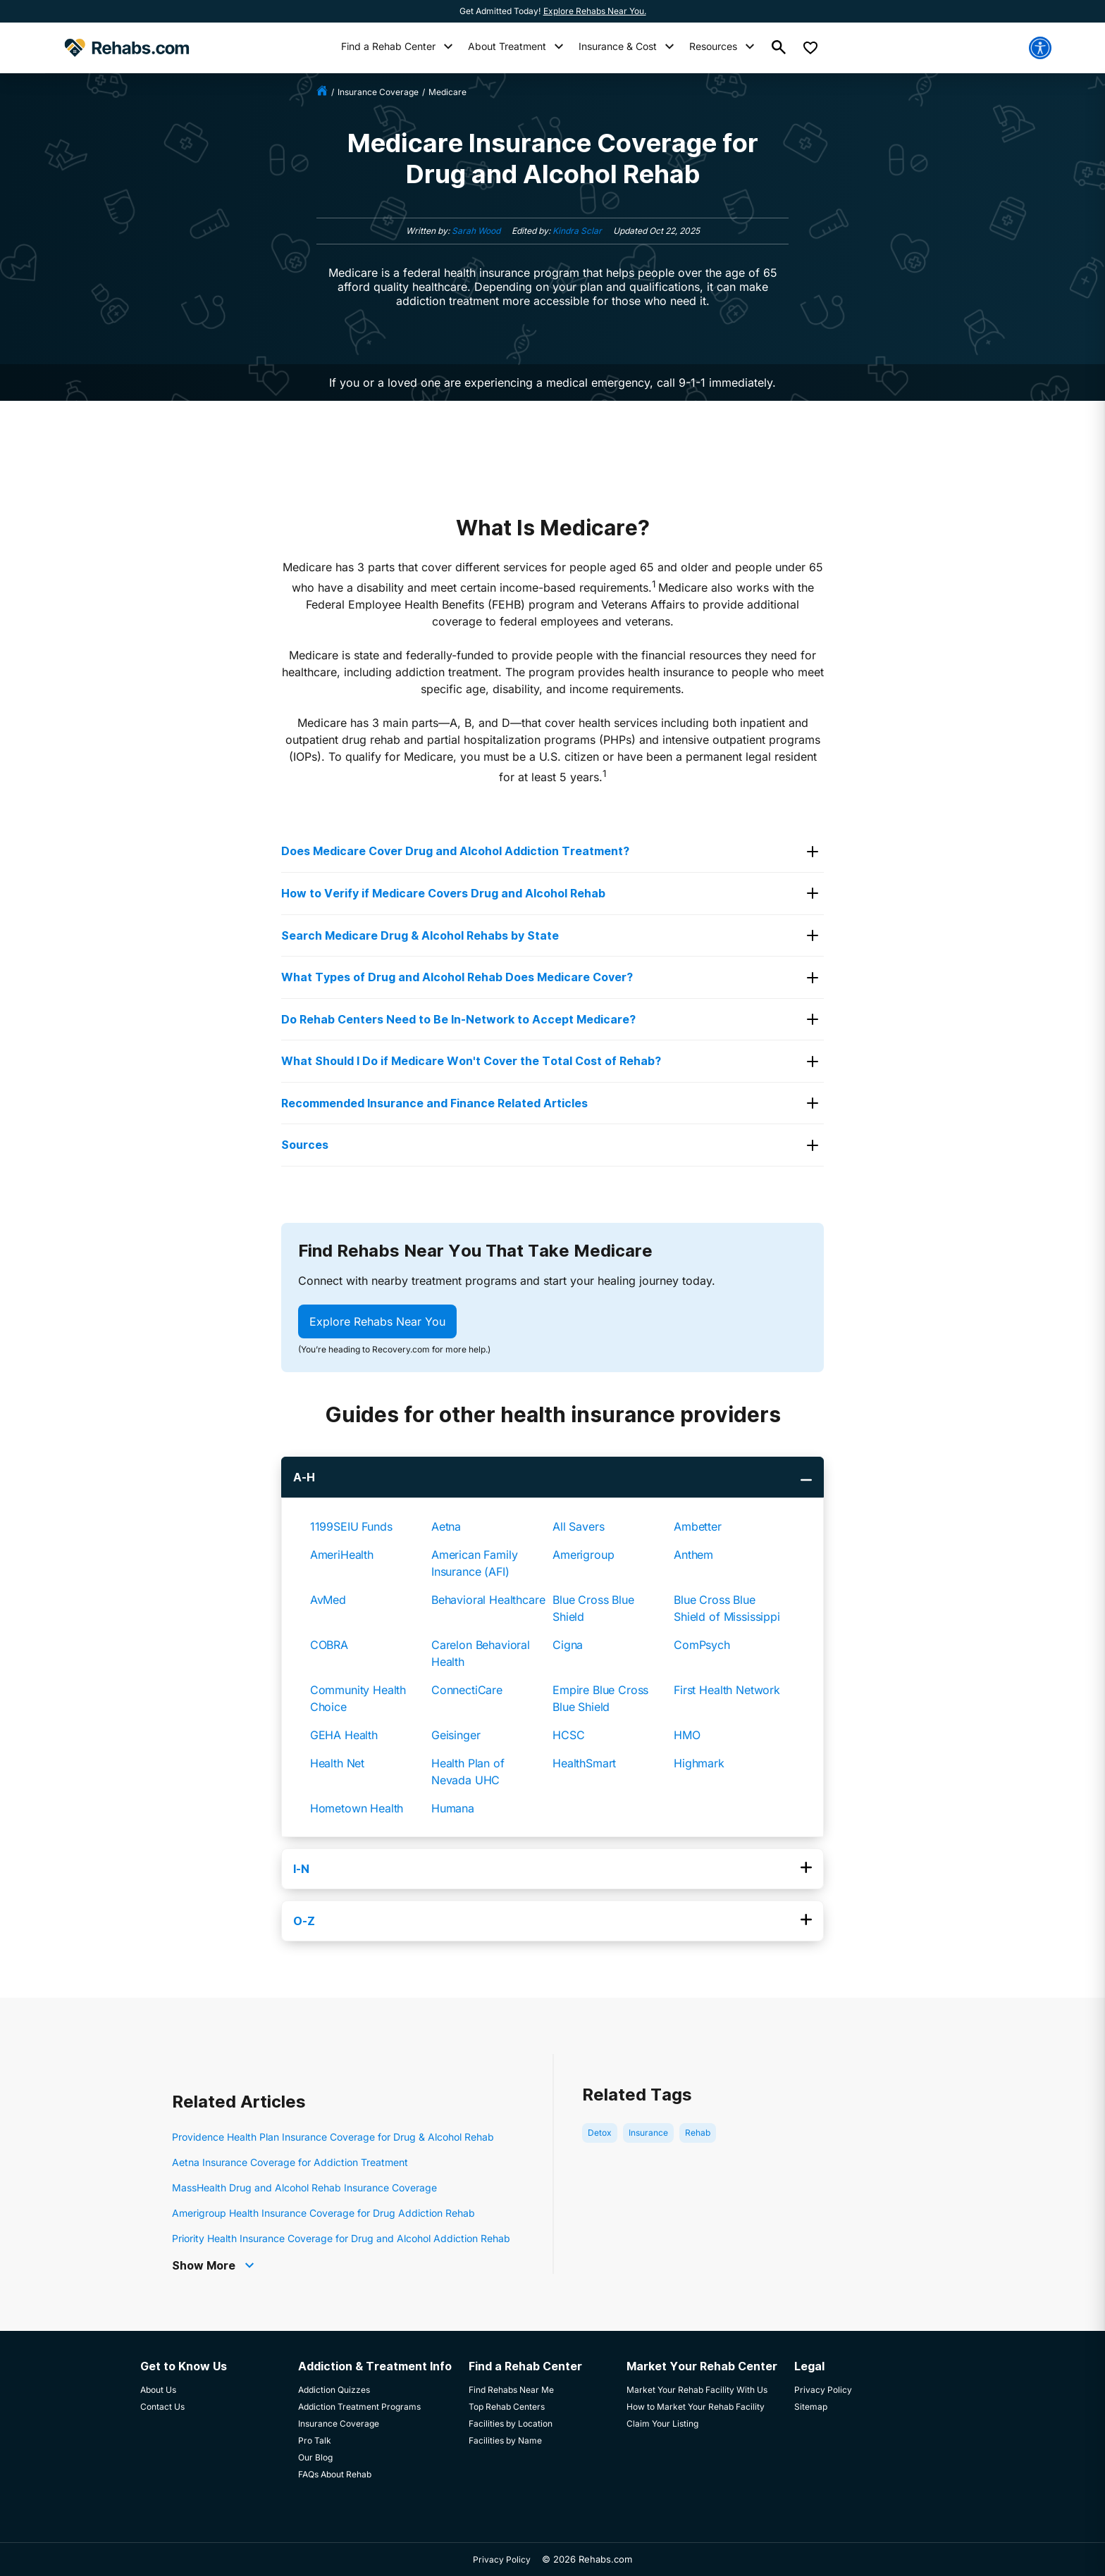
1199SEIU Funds (351, 1526)
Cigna (567, 1645)
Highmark (699, 1763)
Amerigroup (583, 1555)
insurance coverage (378, 92)
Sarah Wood (476, 230)
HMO (687, 1735)
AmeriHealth (342, 1555)
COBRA (329, 1645)
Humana (452, 1808)
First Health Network (727, 1690)
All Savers (578, 1526)
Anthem (693, 1555)
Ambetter (698, 1526)
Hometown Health (357, 1808)
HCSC (568, 1735)
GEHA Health (344, 1735)
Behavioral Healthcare (488, 1600)
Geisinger (456, 1735)
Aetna (446, 1526)
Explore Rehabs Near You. (594, 11)
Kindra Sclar (577, 230)
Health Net (337, 1763)
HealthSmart (584, 1763)
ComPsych (702, 1645)
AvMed (328, 1600)
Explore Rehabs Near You (377, 1321)
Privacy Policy (502, 2559)
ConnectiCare (466, 1690)
